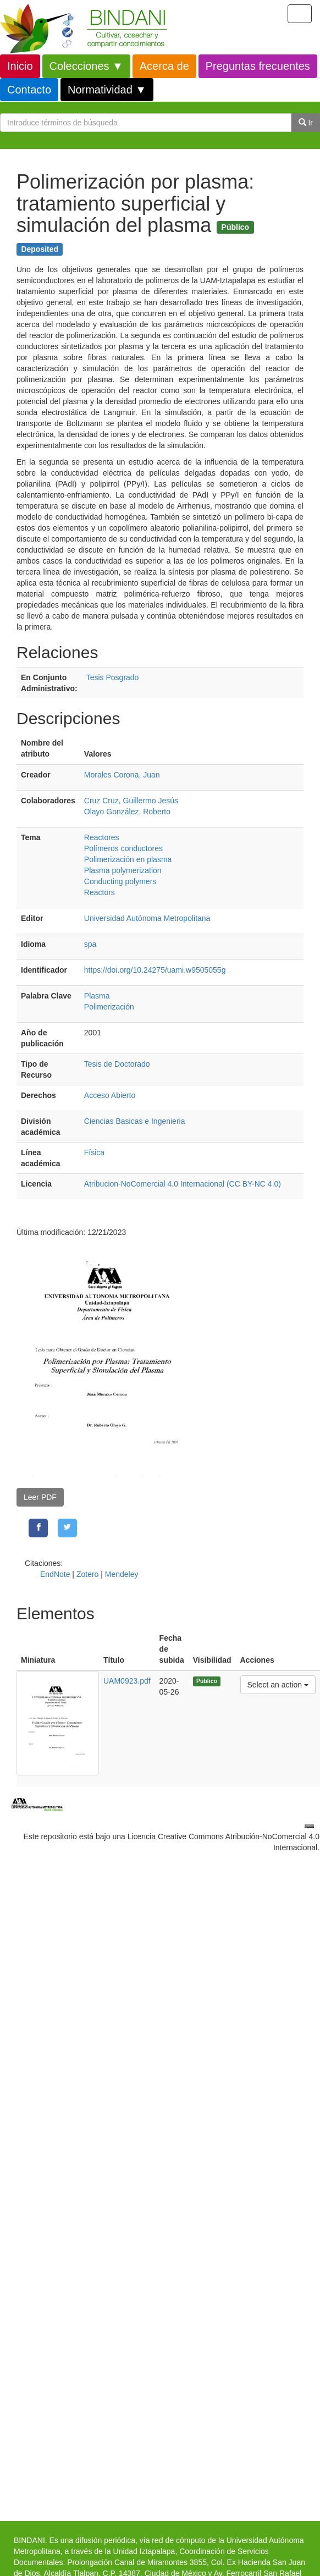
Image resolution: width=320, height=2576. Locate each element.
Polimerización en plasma (128, 859)
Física (94, 1152)
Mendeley (122, 1574)
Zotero (87, 1574)
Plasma (97, 995)
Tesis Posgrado (112, 677)
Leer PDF (40, 1497)
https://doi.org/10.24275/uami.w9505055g (155, 970)
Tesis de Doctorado (117, 1064)
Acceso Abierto (109, 1095)
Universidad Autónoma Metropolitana (147, 918)
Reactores (101, 837)
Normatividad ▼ (107, 90)
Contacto (29, 90)
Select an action (278, 1684)
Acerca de (164, 66)
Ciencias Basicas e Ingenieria (134, 1121)
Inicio (20, 66)
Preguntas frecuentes (258, 66)
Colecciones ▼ (86, 66)
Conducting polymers (120, 881)
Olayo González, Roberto (127, 811)
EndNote (55, 1574)
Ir (306, 122)
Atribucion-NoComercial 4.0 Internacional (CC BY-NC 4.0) (182, 1183)
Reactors (99, 892)
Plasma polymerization (123, 870)
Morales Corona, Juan (122, 774)
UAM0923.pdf (127, 1680)
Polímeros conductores (123, 848)
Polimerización (109, 1006)
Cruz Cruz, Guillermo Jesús (131, 800)
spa (90, 944)
